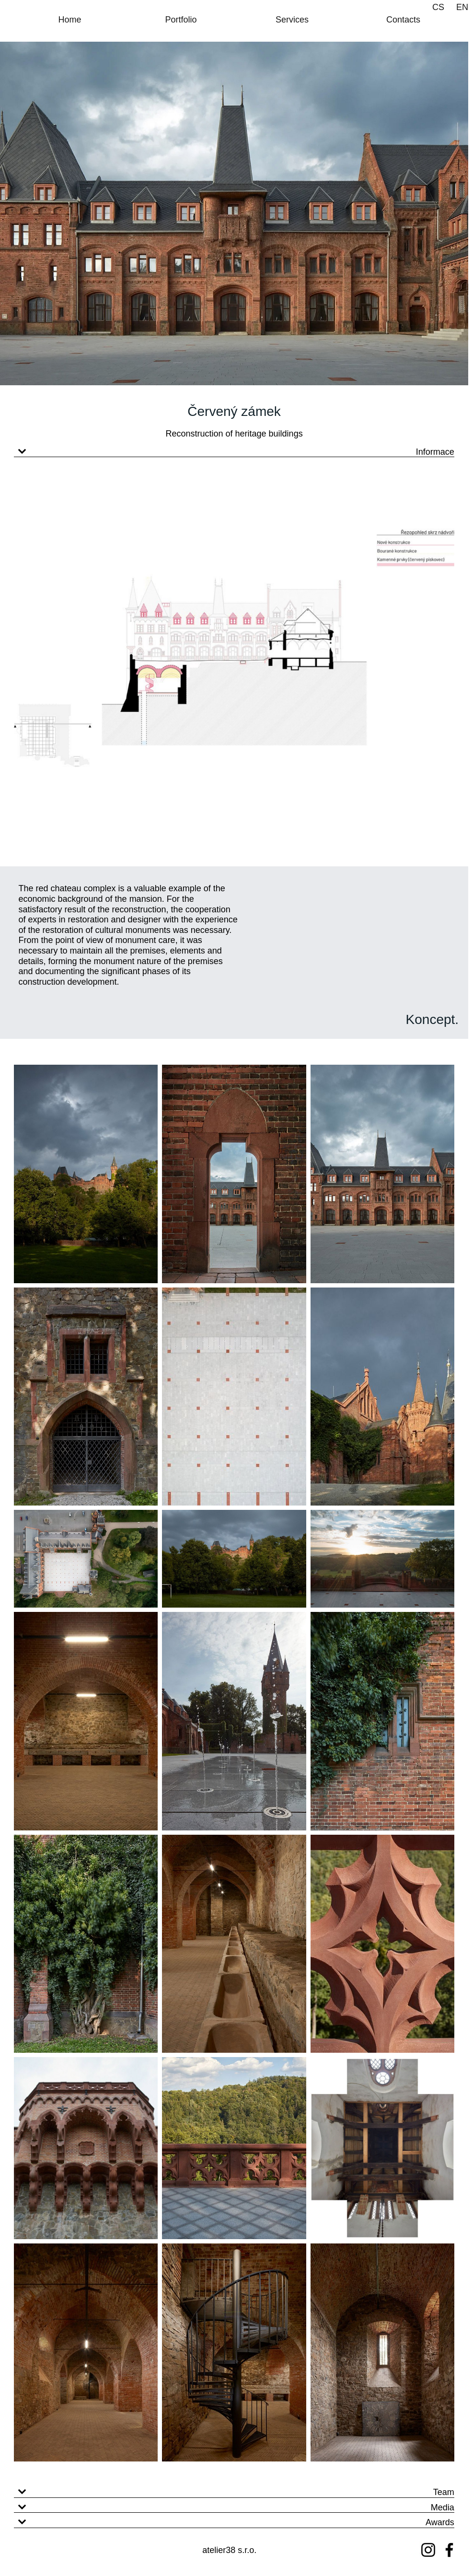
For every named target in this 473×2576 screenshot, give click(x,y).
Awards (440, 2522)
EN (462, 7)
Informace (435, 452)
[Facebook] (449, 2550)
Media (442, 2507)
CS (438, 7)
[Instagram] (428, 2550)
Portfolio (180, 19)
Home (69, 19)
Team (443, 2492)
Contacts (403, 19)
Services (292, 19)
